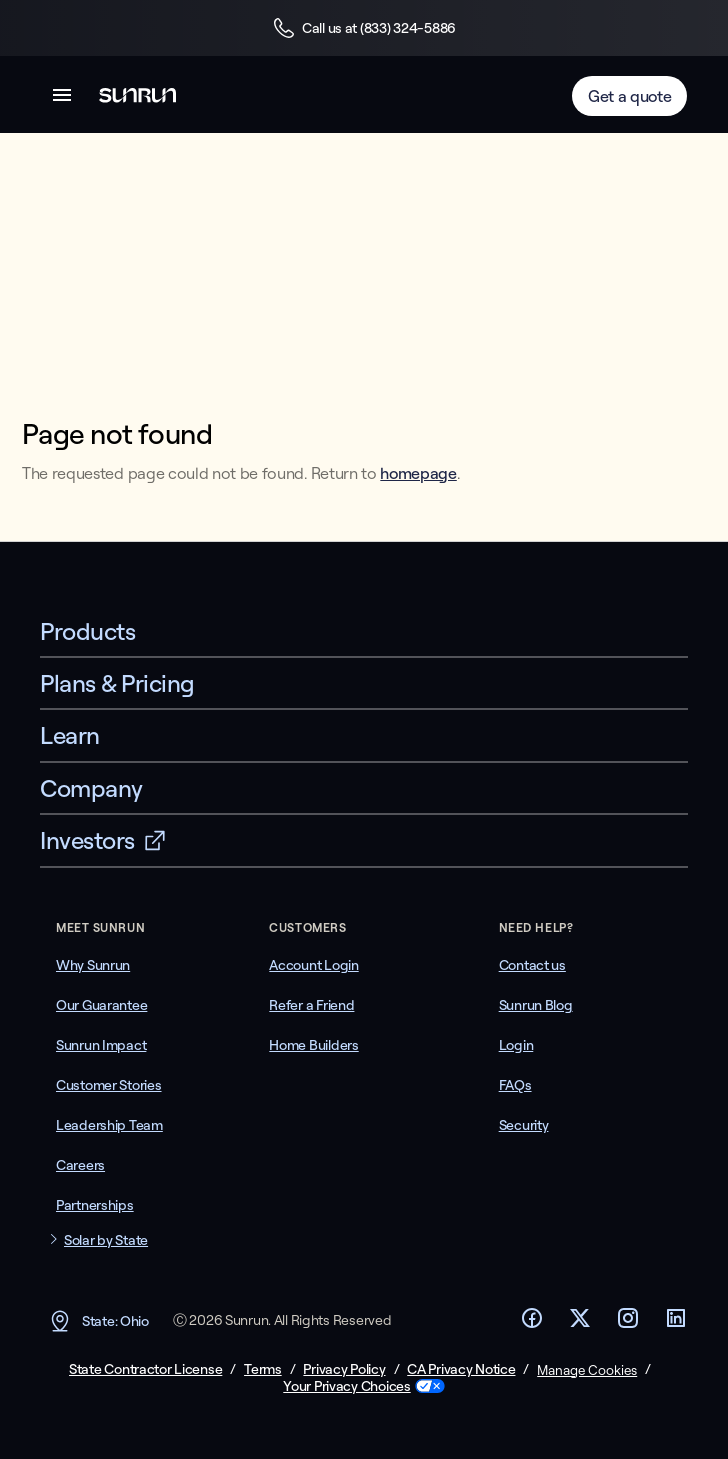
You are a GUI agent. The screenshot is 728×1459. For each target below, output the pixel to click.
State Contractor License (145, 1369)
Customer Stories (109, 1085)
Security (524, 1125)
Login (516, 1045)
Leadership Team (109, 1125)
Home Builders (313, 1045)
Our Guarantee (101, 1005)
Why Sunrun (93, 965)
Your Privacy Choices (346, 1386)
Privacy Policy (344, 1369)
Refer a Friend (311, 1005)
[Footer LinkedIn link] (676, 1324)
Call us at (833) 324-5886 (364, 28)
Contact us (532, 965)
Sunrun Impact (101, 1045)
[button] (62, 98)
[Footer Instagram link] (628, 1324)
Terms (263, 1369)
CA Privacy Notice (461, 1369)
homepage (418, 473)
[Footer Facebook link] (532, 1324)
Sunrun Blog (536, 1005)
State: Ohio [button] (98, 1321)
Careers (80, 1165)
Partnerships (95, 1205)
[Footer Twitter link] (580, 1324)
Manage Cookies (587, 1370)
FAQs (515, 1085)
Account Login (313, 965)
